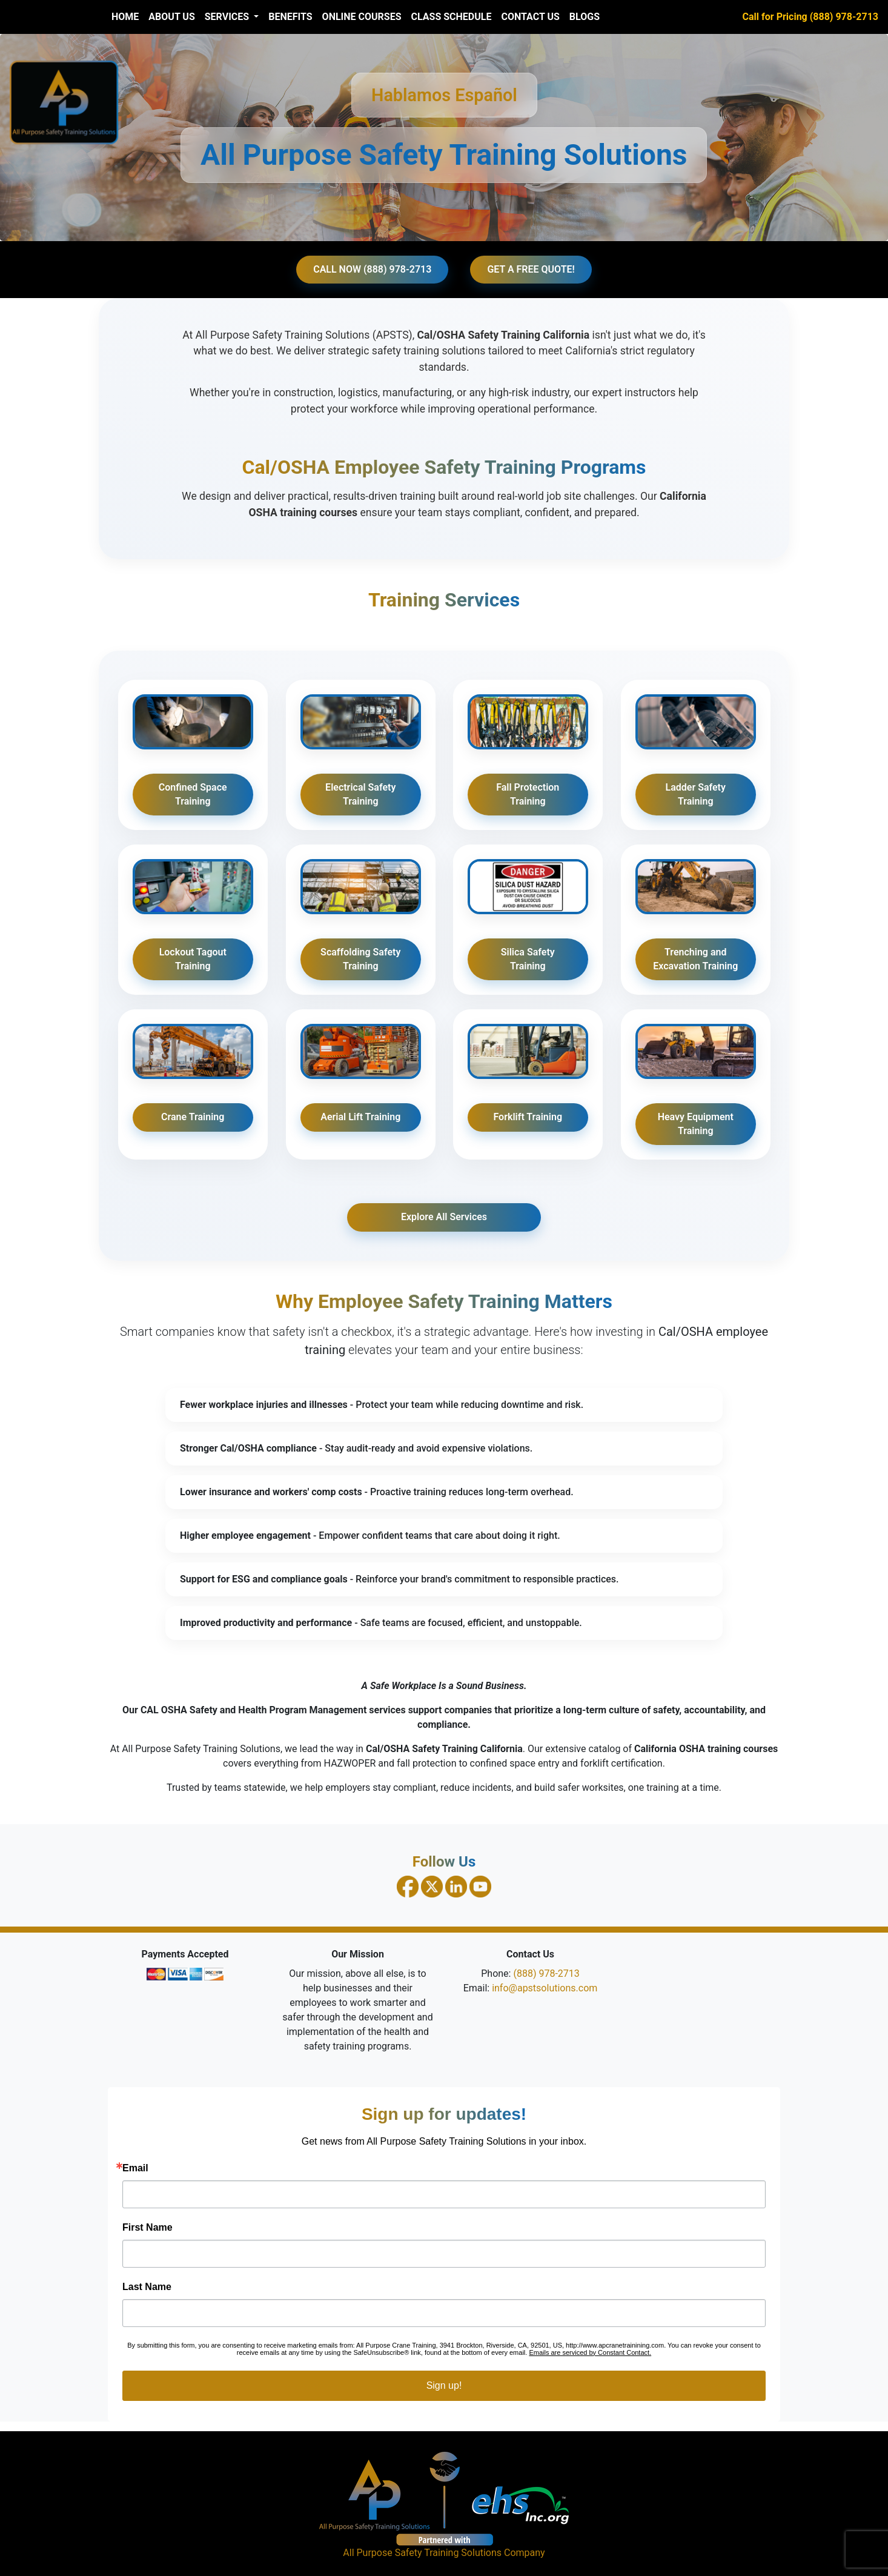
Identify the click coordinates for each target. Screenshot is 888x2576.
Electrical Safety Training (360, 794)
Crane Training (192, 1117)
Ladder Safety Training (695, 794)
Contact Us (530, 16)
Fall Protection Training (527, 794)
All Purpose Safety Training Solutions (422, 2552)
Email (135, 2168)
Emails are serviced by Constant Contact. (590, 2352)
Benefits (290, 16)
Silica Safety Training (528, 958)
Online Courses (362, 16)
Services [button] (228, 16)
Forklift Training (527, 1117)
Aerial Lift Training (360, 1117)
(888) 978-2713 (546, 1973)
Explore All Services (444, 1217)
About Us (171, 16)
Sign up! (444, 2385)
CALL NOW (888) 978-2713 (372, 269)
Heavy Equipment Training (695, 1123)
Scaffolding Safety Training (360, 958)
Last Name (146, 2287)
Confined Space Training (193, 794)
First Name (147, 2227)
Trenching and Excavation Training (695, 958)
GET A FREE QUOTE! (530, 269)
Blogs (584, 16)
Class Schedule (451, 16)
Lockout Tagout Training (193, 958)
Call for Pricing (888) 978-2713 (810, 16)
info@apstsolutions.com (544, 1988)
